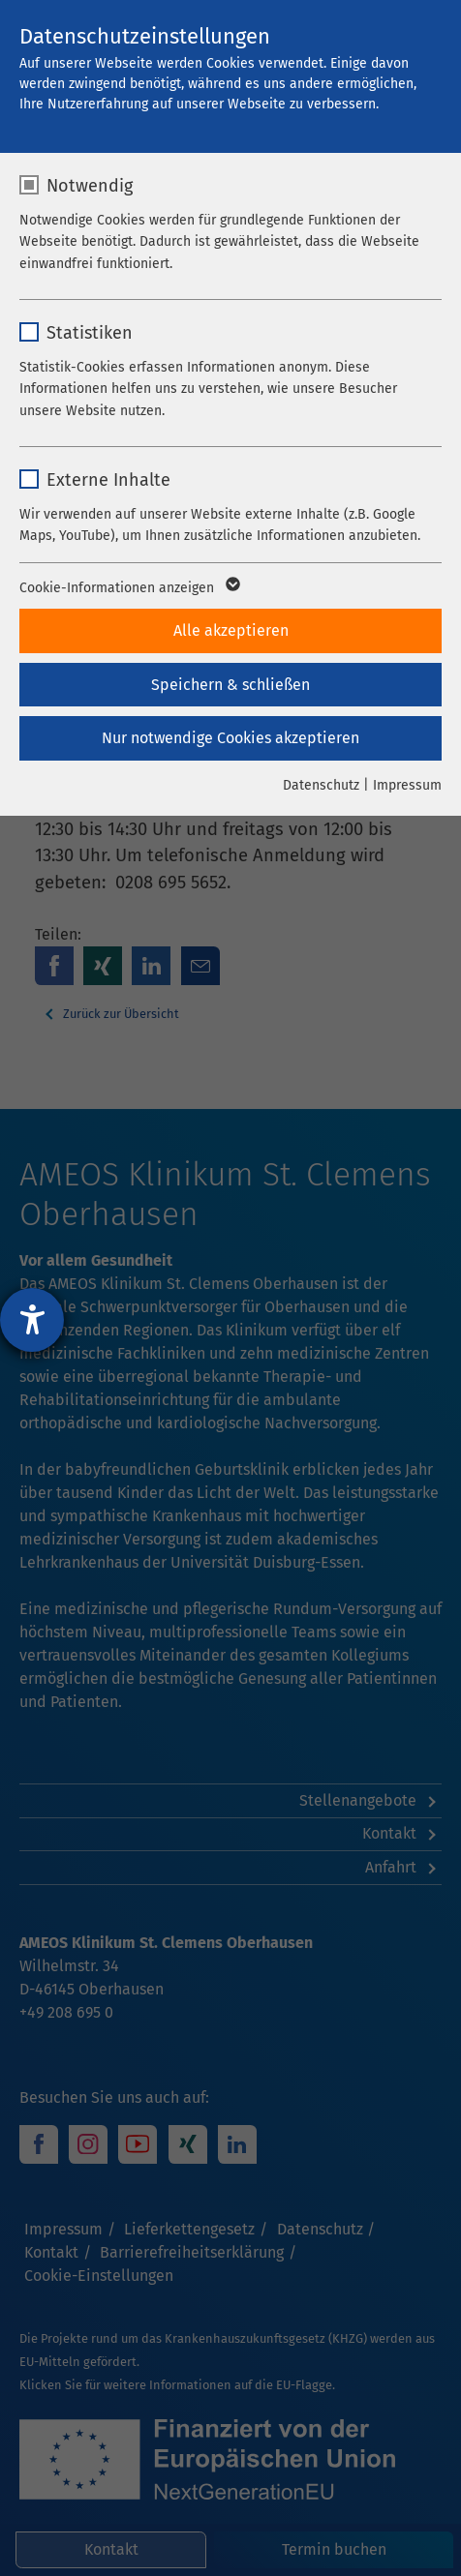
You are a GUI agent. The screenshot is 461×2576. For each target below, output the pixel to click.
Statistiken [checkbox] (89, 333)
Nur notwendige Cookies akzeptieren (230, 738)
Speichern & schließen (230, 684)
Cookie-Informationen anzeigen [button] (128, 588)
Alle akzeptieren (231, 630)
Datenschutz (321, 785)
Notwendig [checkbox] (89, 185)
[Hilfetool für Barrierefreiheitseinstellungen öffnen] (32, 1320)
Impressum (407, 785)
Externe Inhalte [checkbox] (108, 480)
